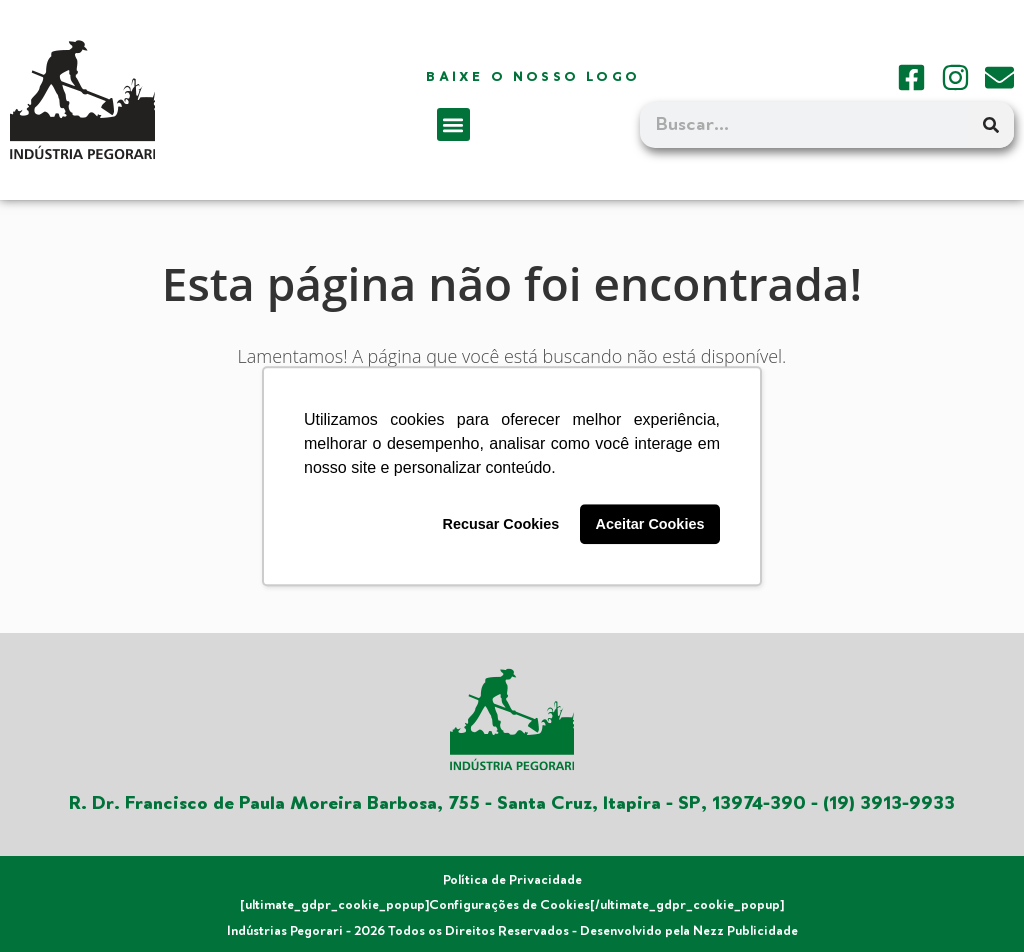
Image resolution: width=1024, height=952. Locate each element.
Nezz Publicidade (745, 931)
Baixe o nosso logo (533, 77)
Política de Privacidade (512, 880)
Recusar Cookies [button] (501, 524)
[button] (453, 124)
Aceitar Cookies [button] (650, 524)
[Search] (991, 125)
